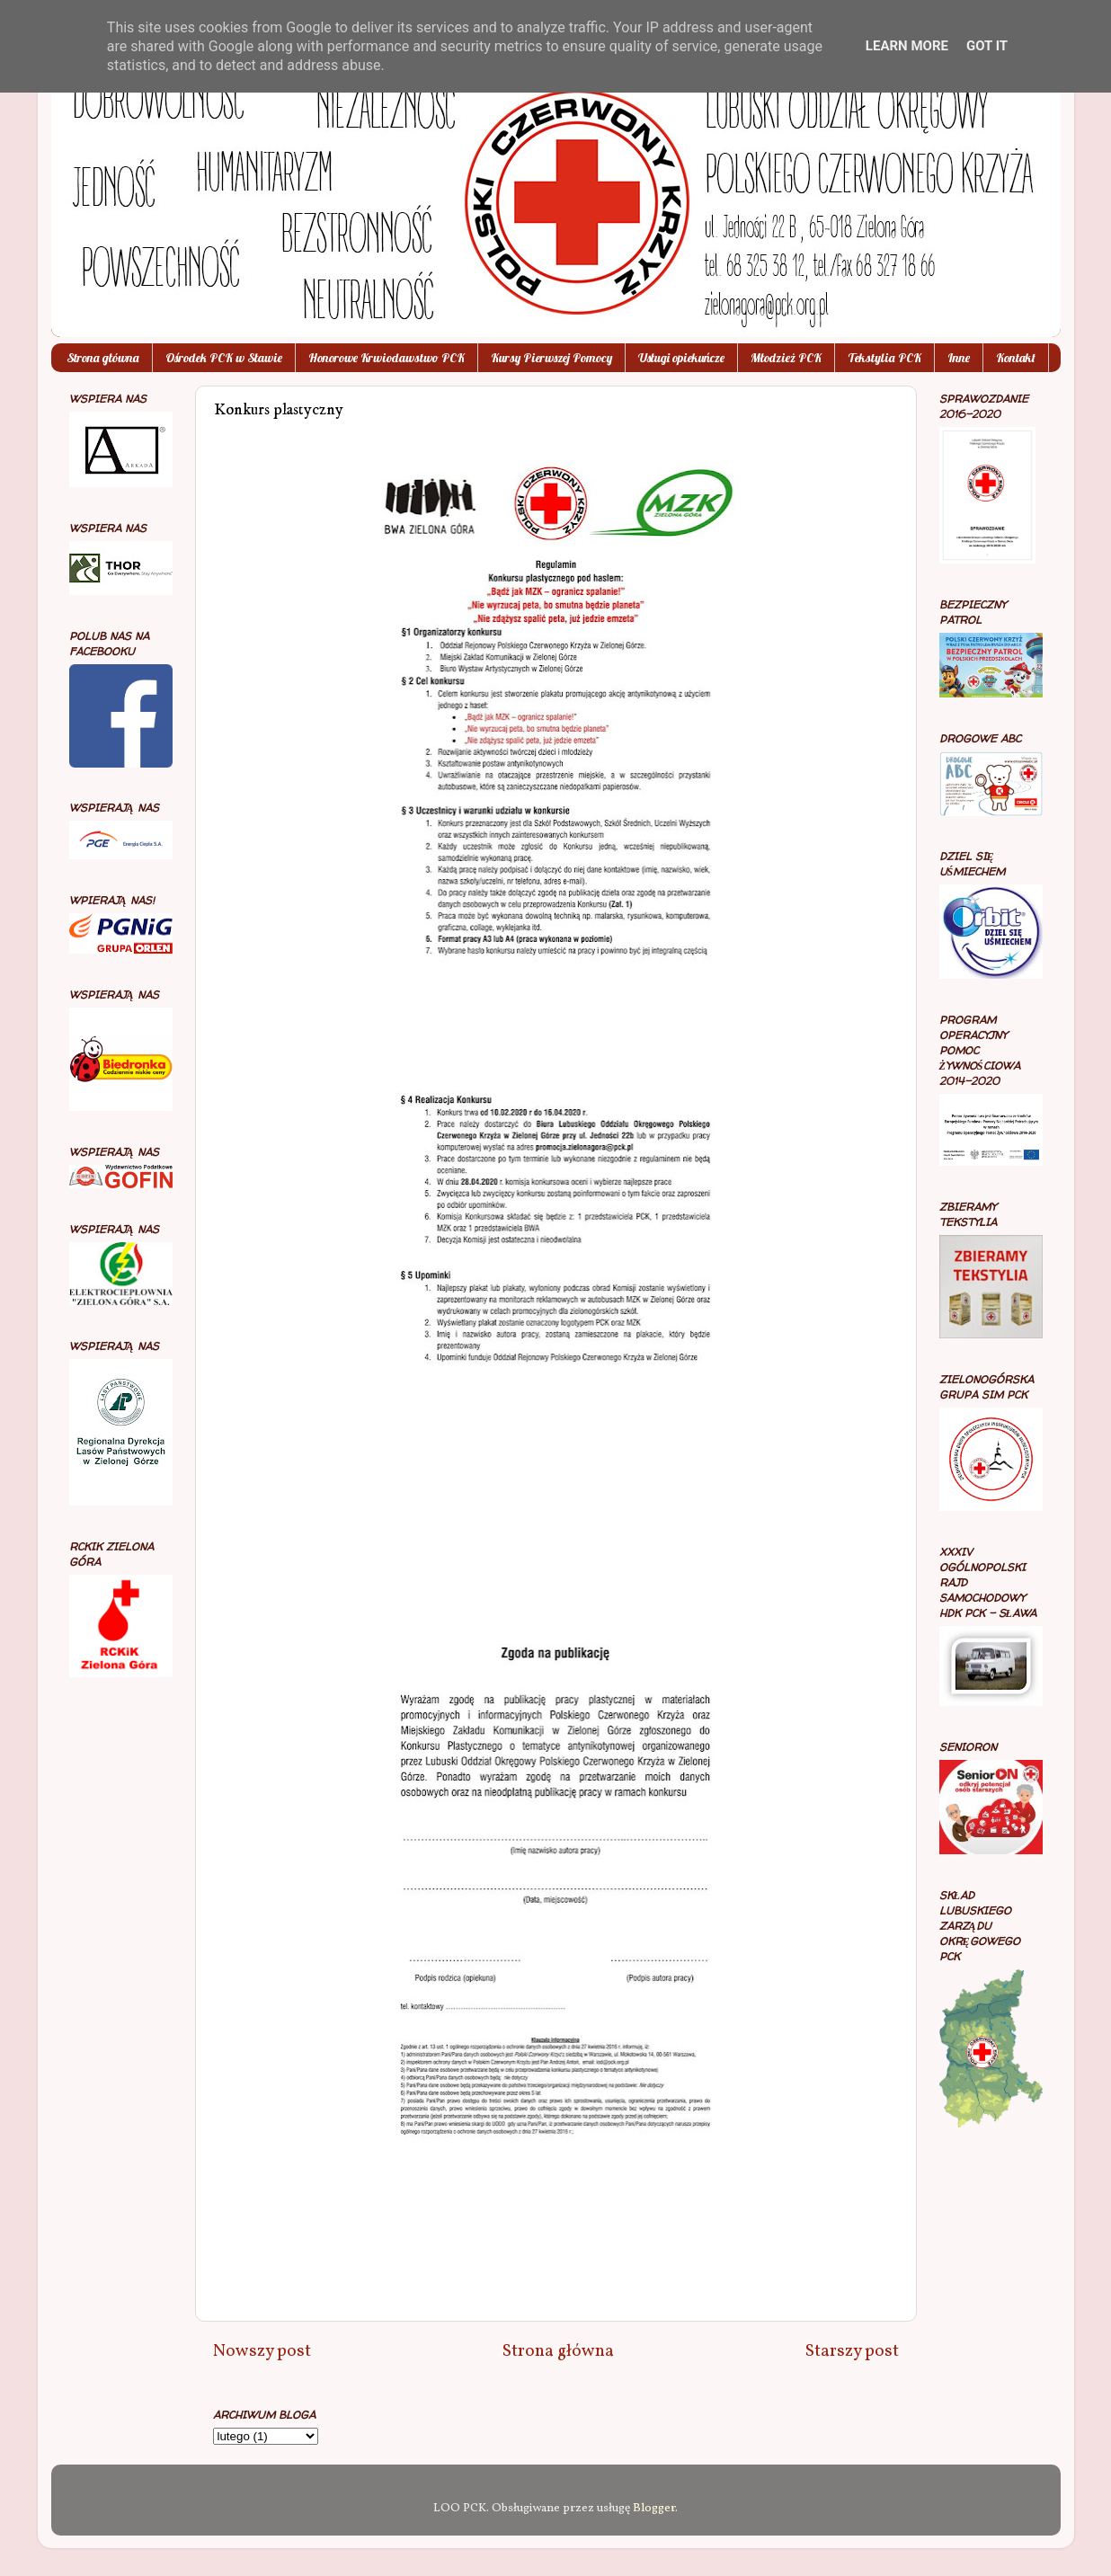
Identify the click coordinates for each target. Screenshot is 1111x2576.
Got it (987, 46)
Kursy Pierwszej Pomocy (551, 358)
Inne (958, 358)
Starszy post (852, 2351)
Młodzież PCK (786, 358)
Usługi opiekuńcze (681, 358)
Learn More (907, 46)
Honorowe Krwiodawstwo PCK (386, 358)
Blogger (654, 2508)
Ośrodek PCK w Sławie (223, 358)
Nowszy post (262, 2351)
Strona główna (103, 358)
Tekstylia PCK (884, 358)
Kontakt (1015, 358)
